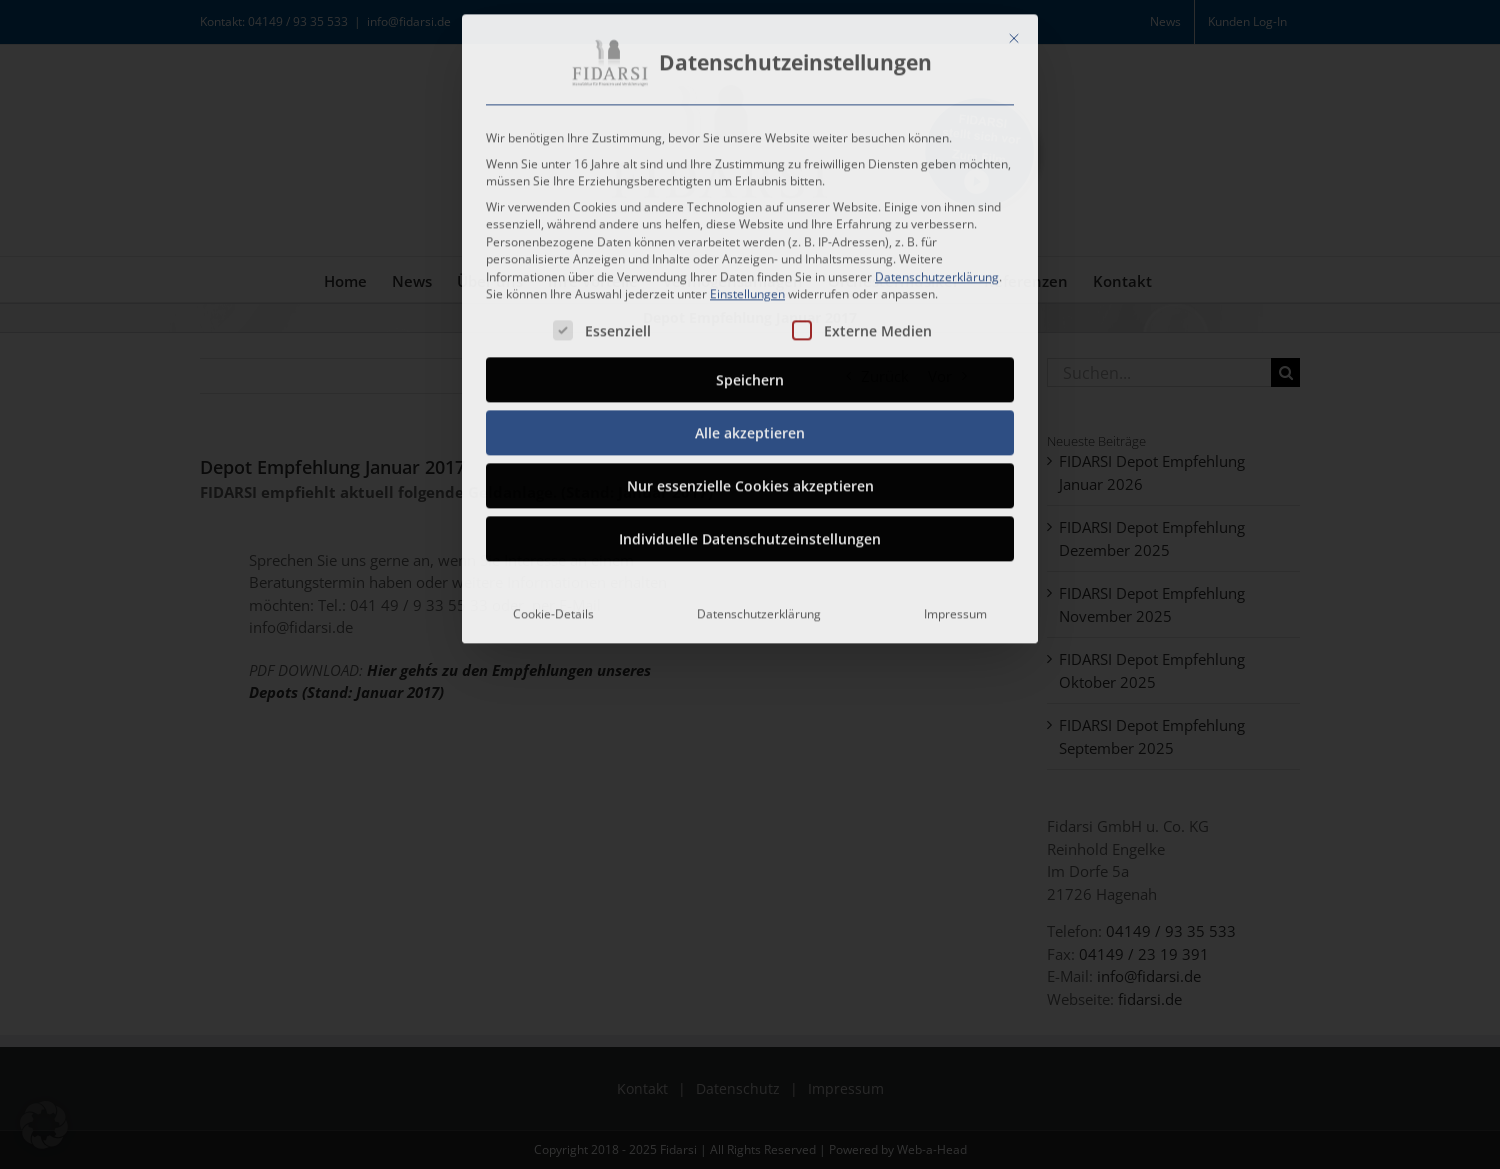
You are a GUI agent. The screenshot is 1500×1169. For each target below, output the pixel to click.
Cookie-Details (553, 608)
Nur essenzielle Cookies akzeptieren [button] (750, 480)
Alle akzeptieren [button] (750, 427)
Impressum (955, 608)
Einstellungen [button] (747, 288)
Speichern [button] (750, 374)
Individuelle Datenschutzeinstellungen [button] (750, 533)
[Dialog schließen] (1014, 33)
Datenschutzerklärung (937, 271)
